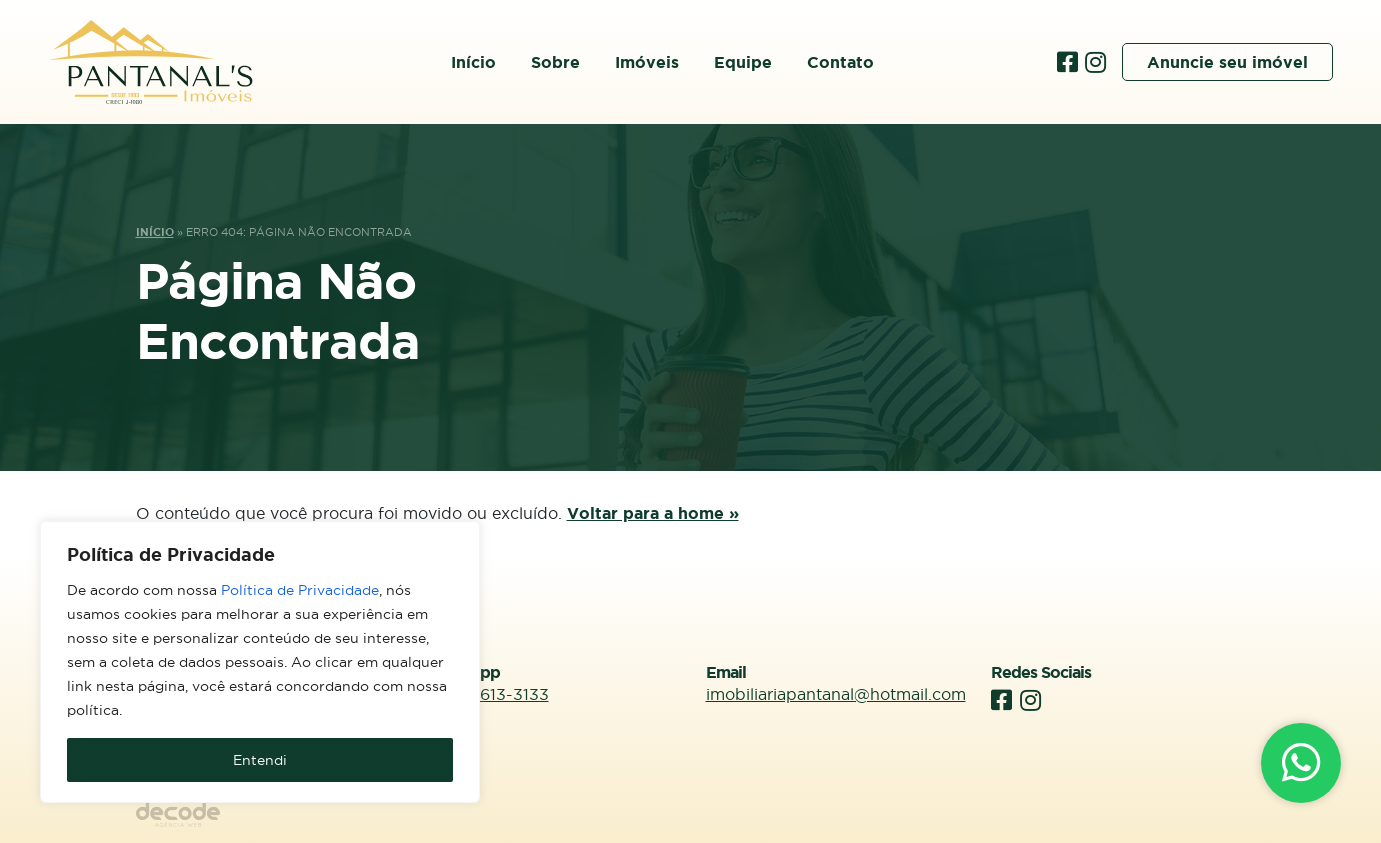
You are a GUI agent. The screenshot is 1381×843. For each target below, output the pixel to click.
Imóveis (647, 62)
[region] (260, 662)
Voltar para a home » (653, 513)
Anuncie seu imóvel (1227, 62)
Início (473, 62)
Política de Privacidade (300, 590)
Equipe (743, 62)
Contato (840, 62)
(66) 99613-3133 (485, 694)
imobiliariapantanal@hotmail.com (836, 694)
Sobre (555, 62)
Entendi (260, 760)
